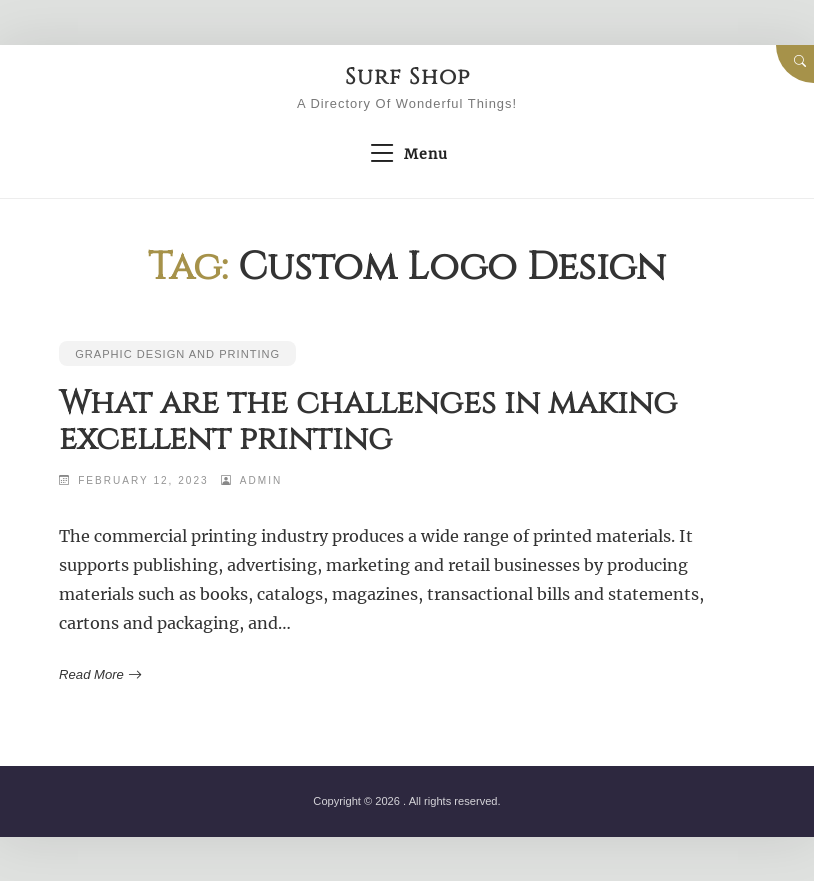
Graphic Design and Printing (177, 354)
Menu (406, 154)
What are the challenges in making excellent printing (368, 422)
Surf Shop (407, 76)
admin (261, 480)
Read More (98, 675)
